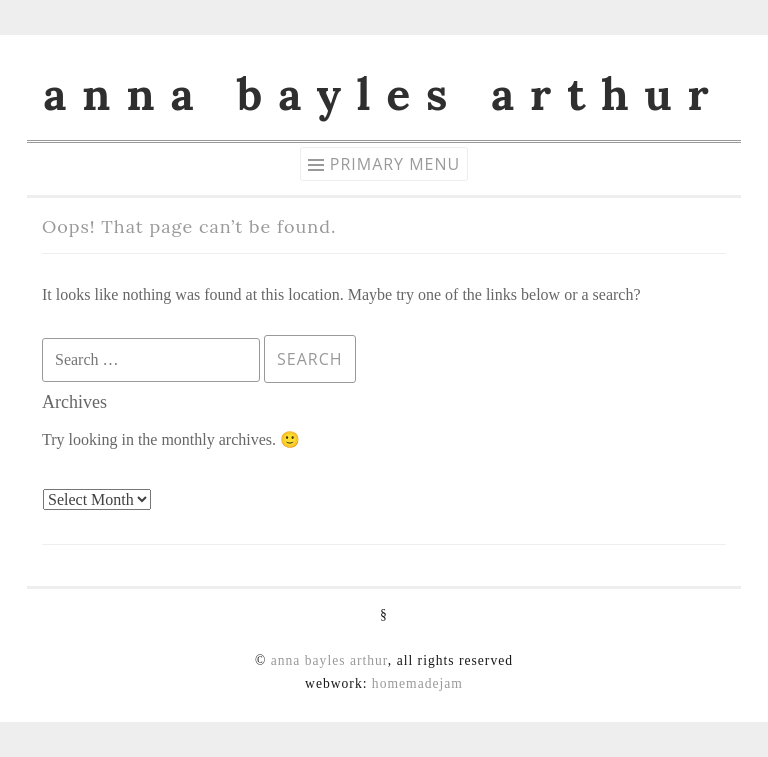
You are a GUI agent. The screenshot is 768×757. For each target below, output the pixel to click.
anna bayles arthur (384, 94)
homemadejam (417, 683)
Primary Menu (395, 164)
